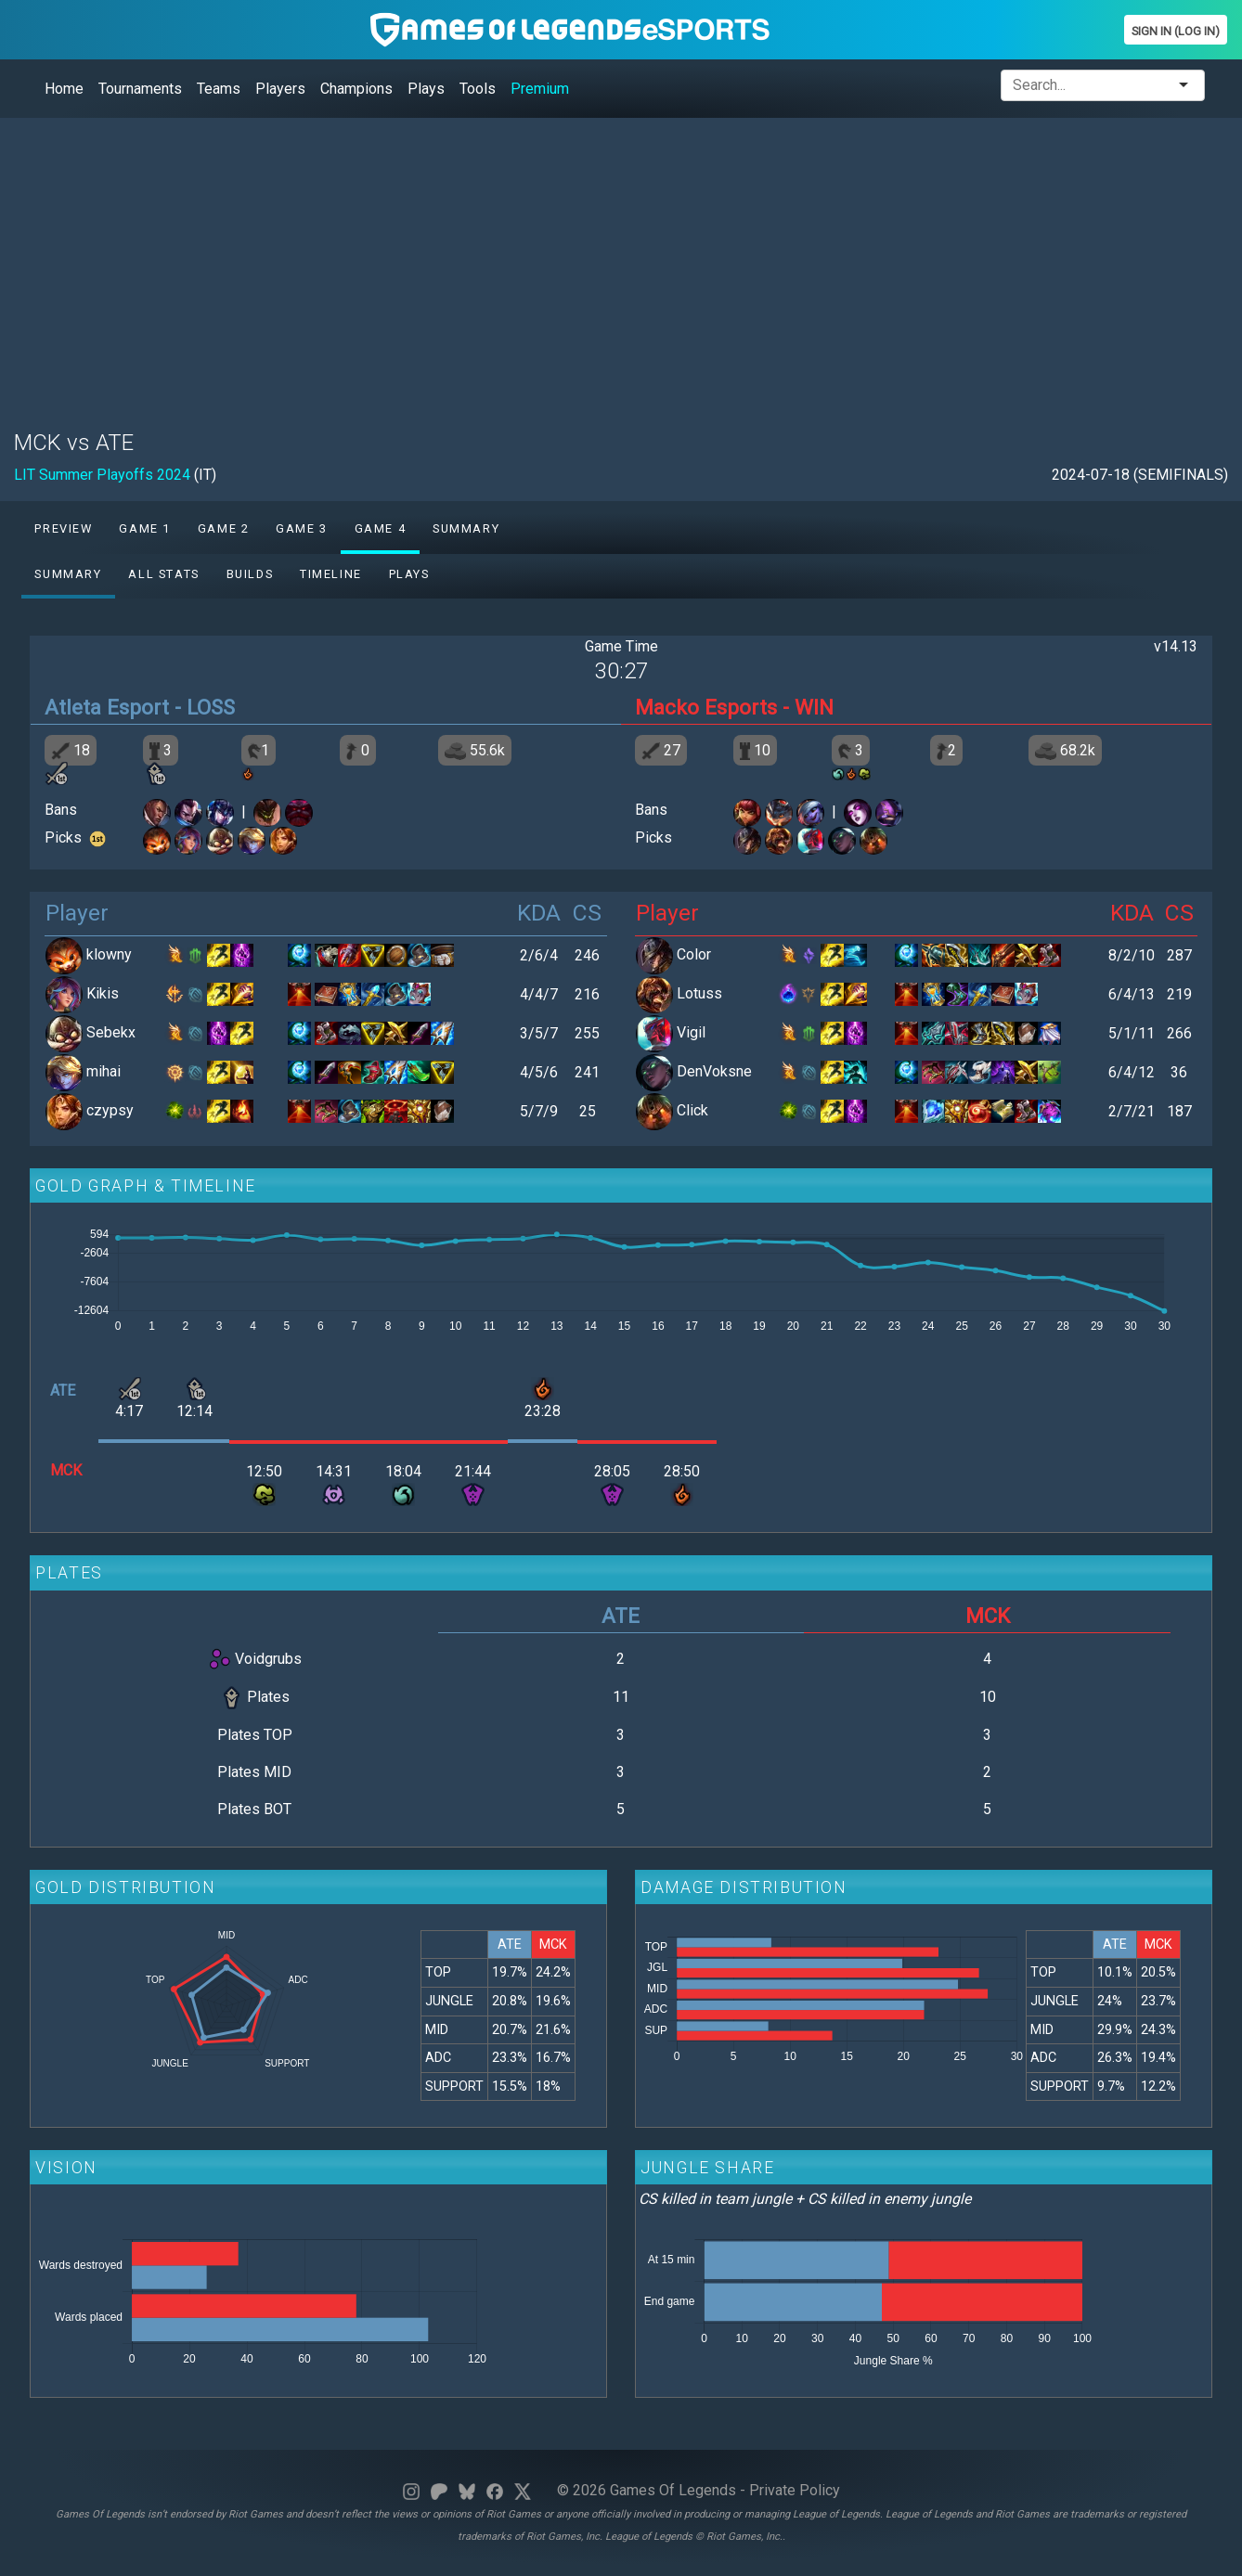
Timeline (331, 574)
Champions (356, 88)
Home (64, 88)
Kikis (102, 993)
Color (694, 954)
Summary (466, 528)
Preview (63, 528)
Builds (250, 574)
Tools (477, 88)
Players (280, 88)
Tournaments (140, 88)
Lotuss (699, 993)
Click (692, 1110)
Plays (426, 88)
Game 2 (224, 528)
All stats (163, 574)
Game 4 (381, 528)
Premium (540, 88)
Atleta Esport (107, 707)
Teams (218, 88)
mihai (103, 1071)
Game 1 (145, 528)
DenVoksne (714, 1071)
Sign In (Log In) (1176, 31)
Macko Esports (706, 707)
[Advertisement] (571, 263)
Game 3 (302, 528)
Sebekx (111, 1032)
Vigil (691, 1032)
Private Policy (794, 2490)
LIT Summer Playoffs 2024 (102, 474)
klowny (109, 954)
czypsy (110, 1110)
